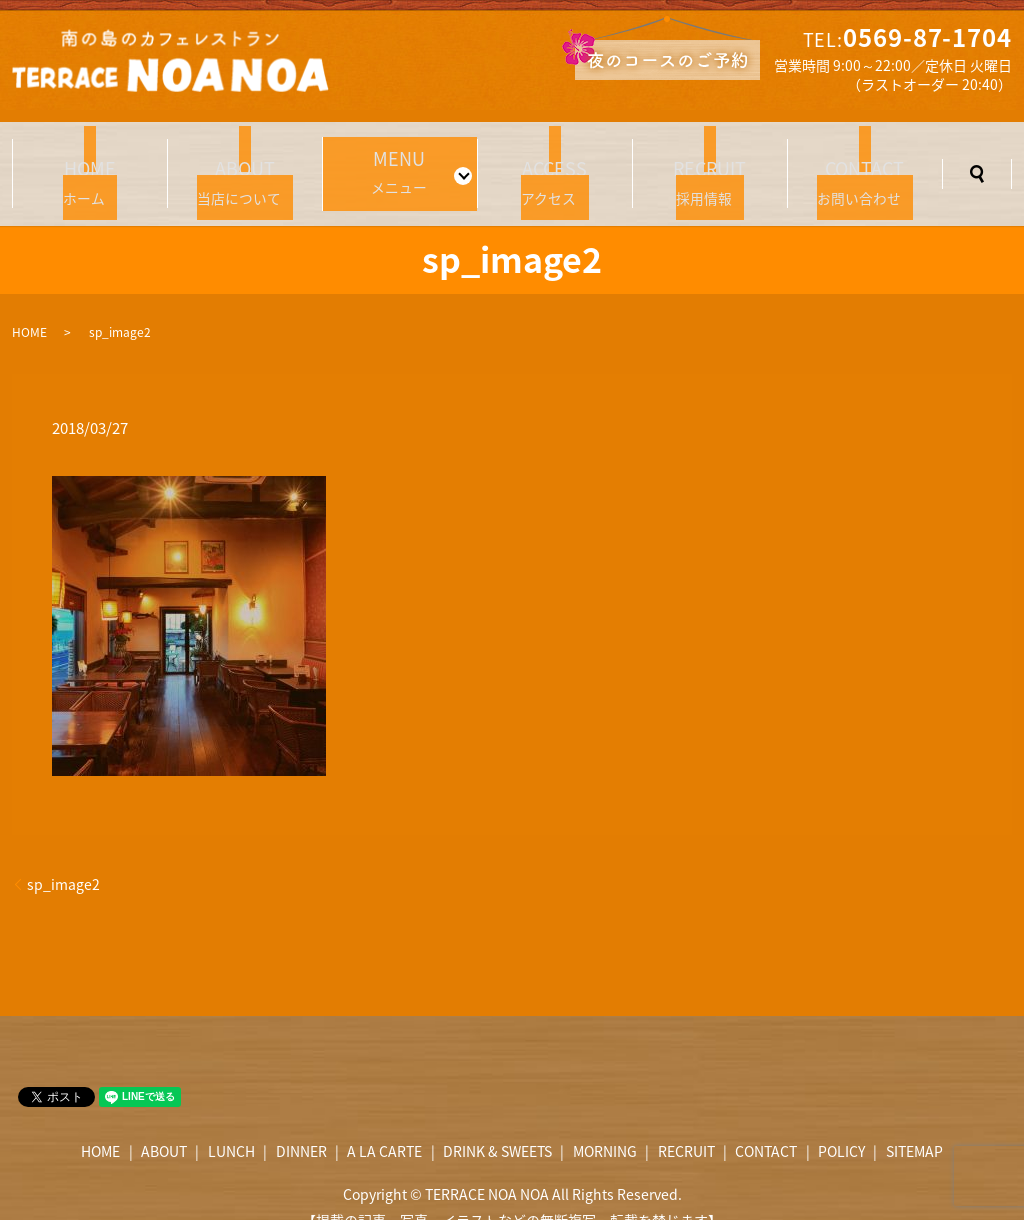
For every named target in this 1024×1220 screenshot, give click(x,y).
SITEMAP (914, 1124)
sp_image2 (63, 856)
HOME (29, 304)
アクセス (555, 162)
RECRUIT (686, 1124)
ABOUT (164, 1124)
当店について (245, 162)
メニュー (394, 160)
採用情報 (710, 162)
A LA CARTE (384, 1124)
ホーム (90, 162)
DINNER (301, 1124)
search (977, 160)
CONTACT (766, 1124)
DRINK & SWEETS (497, 1124)
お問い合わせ (865, 162)
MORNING (605, 1124)
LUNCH (231, 1124)
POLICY (841, 1124)
